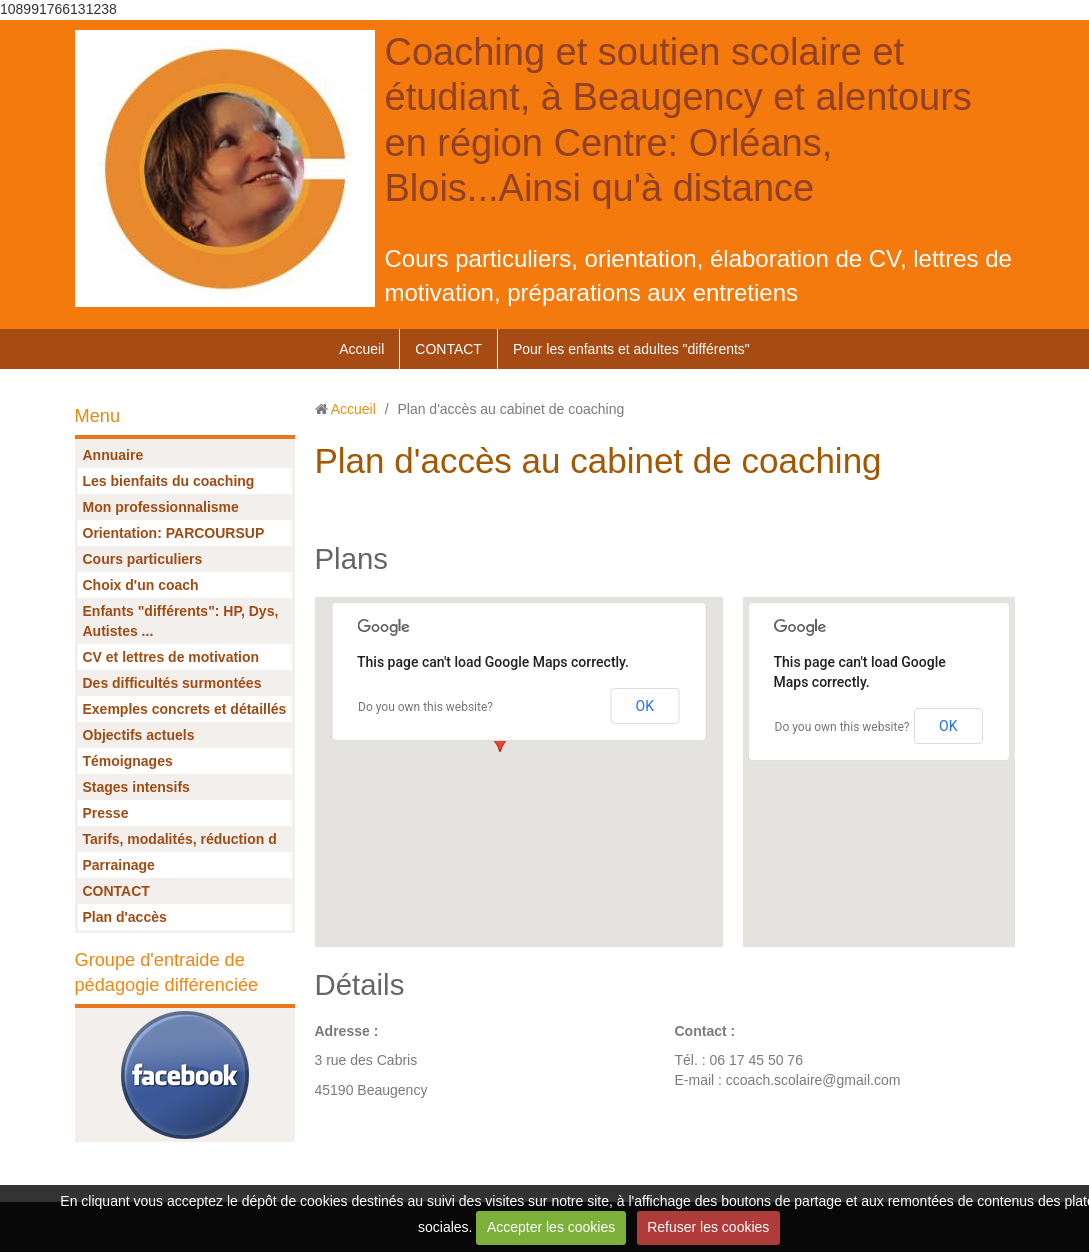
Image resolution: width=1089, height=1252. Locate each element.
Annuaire (113, 455)
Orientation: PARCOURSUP (174, 533)
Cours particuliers (143, 559)
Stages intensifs (136, 787)
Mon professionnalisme (161, 507)
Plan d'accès (125, 917)
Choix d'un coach (141, 585)
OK (645, 706)
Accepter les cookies (551, 1227)
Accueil (361, 349)
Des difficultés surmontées (172, 683)
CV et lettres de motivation (171, 657)
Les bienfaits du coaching (169, 481)
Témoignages (128, 761)
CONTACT (448, 349)
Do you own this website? (425, 707)
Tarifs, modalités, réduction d (180, 839)
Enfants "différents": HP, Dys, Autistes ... (181, 621)
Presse (106, 813)
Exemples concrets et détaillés (185, 709)
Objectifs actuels (139, 735)
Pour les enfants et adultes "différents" (631, 349)
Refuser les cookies (708, 1227)
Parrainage (119, 865)
